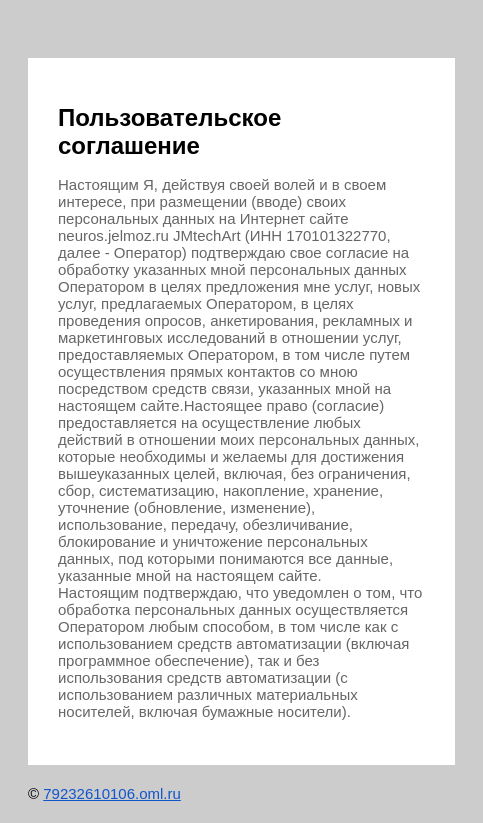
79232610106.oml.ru (112, 793)
